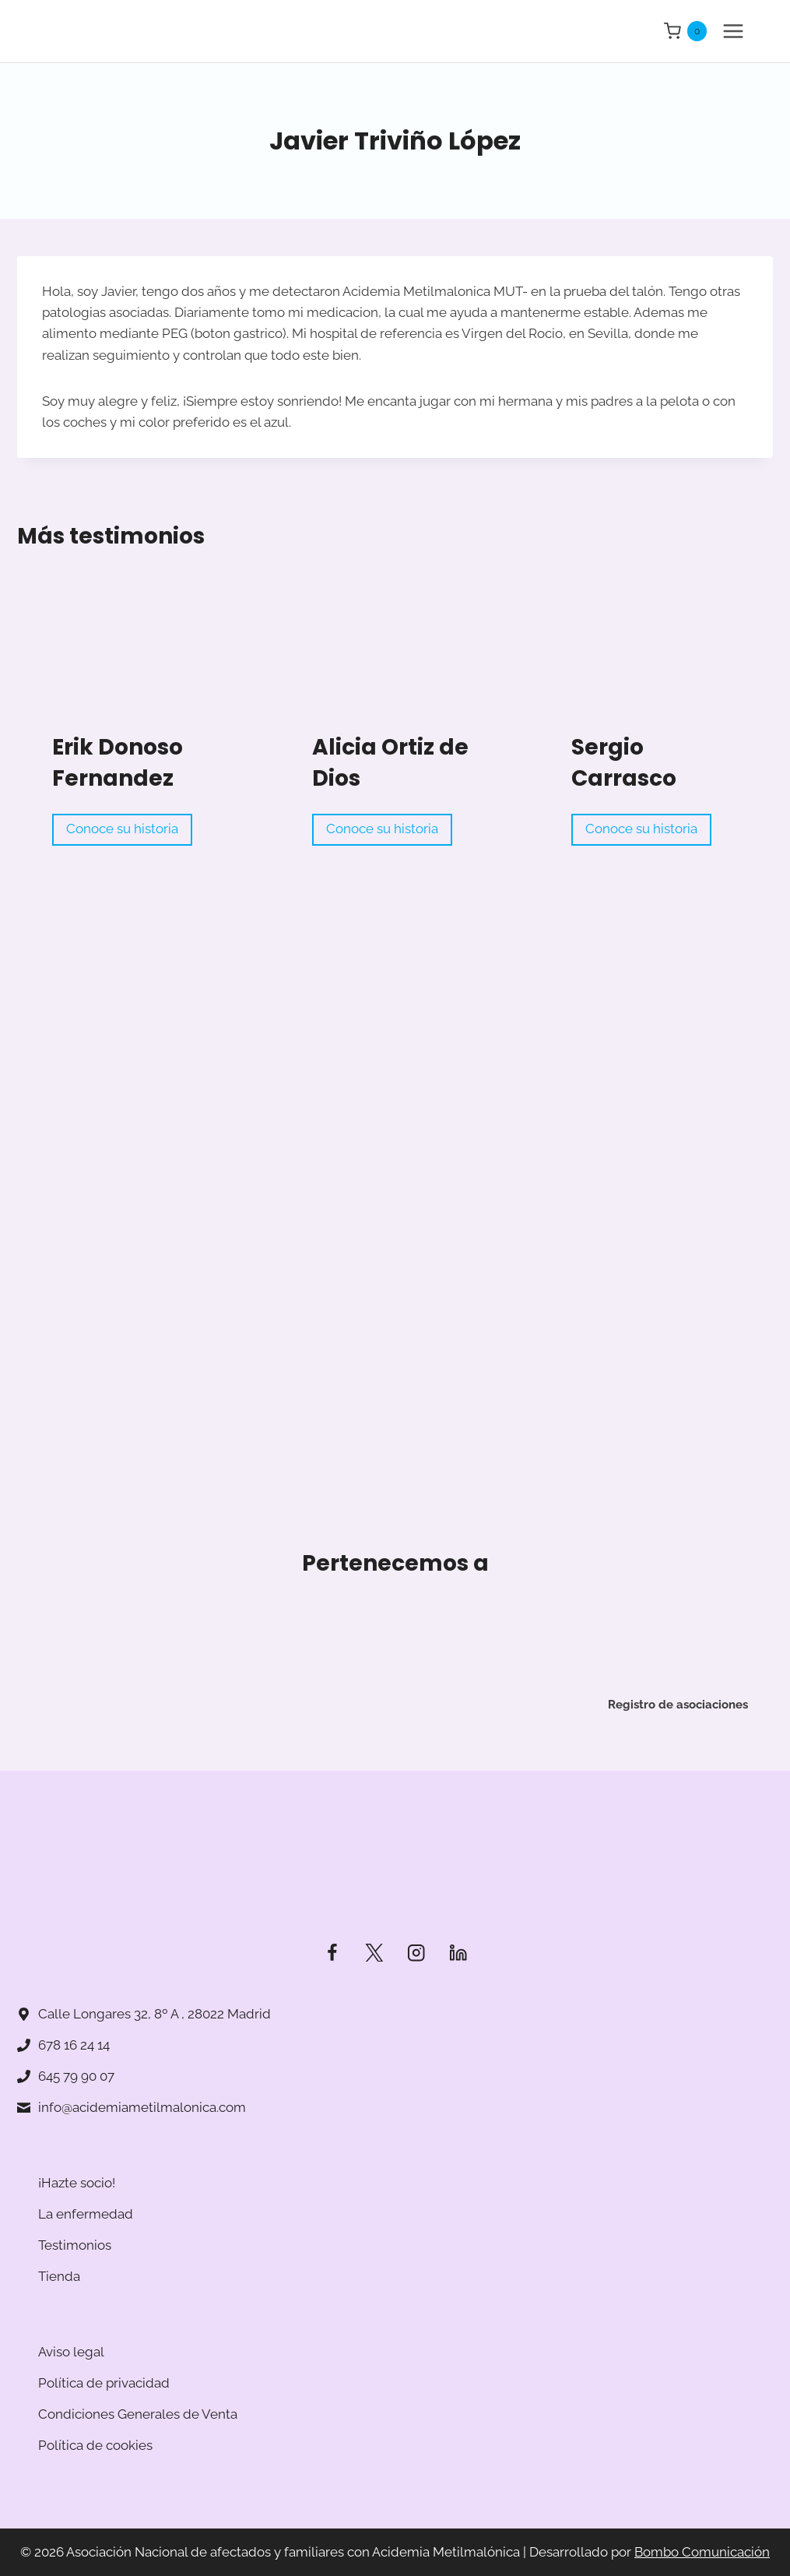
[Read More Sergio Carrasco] (654, 669)
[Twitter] (374, 1952)
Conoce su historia (126, 831)
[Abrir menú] (733, 31)
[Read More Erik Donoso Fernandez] (135, 669)
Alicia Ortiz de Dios (390, 763)
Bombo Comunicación (702, 2552)
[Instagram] (416, 1952)
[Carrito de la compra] (685, 30)
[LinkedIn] (458, 1952)
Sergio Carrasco (623, 763)
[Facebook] (332, 1952)
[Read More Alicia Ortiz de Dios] (395, 669)
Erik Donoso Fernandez (117, 763)
